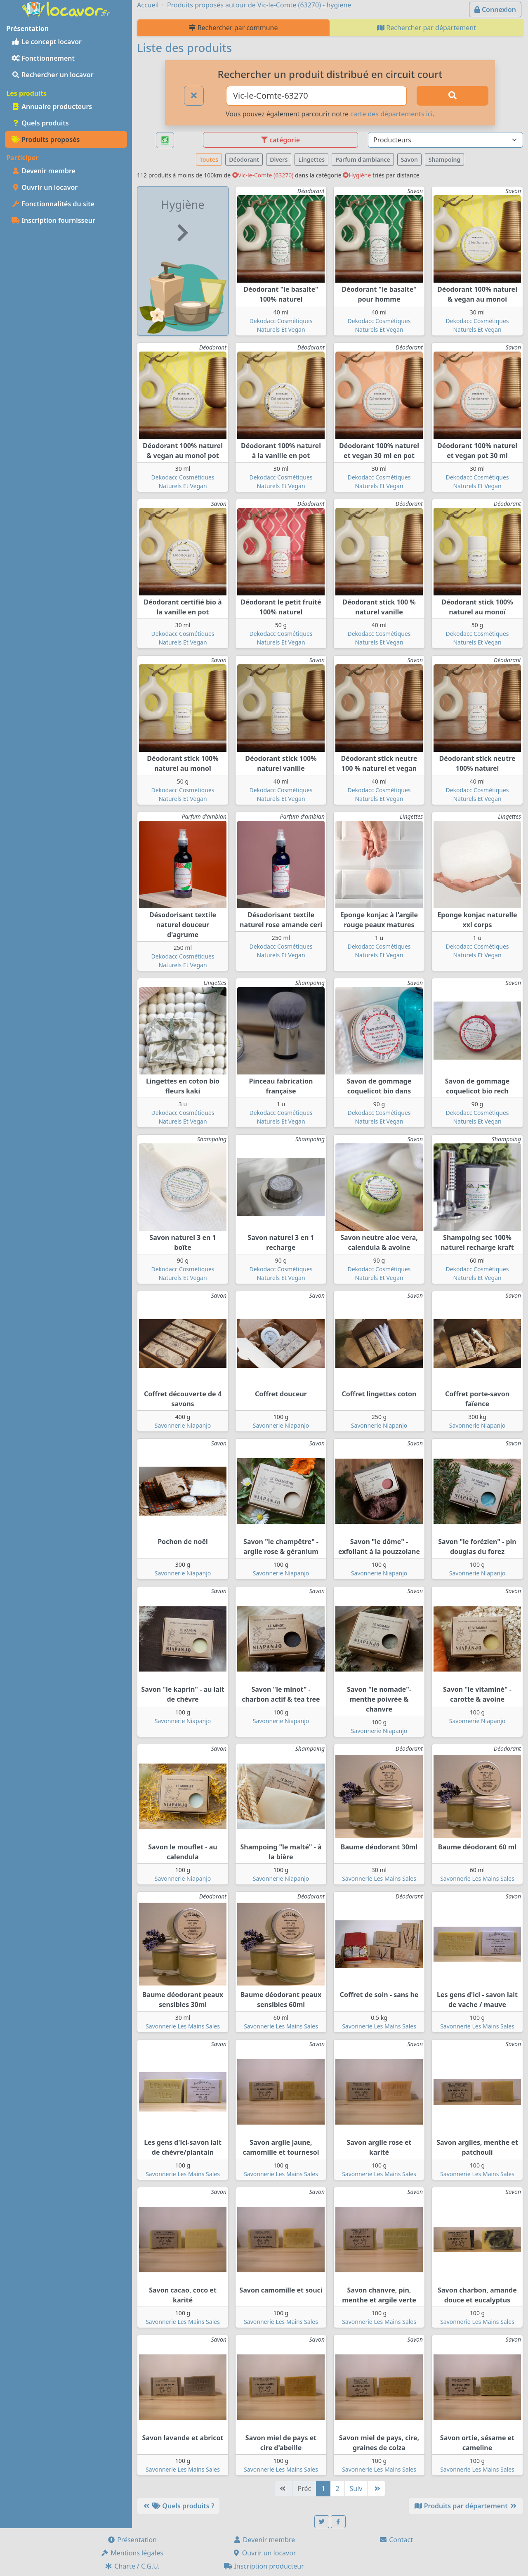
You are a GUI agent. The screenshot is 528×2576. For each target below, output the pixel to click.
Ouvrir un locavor (45, 187)
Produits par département (466, 2505)
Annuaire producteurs (52, 106)
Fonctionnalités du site (53, 203)
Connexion (495, 9)
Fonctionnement (43, 58)
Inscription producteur (264, 2566)
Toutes (209, 159)
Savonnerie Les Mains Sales (379, 1878)
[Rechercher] (452, 96)
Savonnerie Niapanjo (183, 1425)
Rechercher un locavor (53, 74)
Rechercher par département (426, 27)
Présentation (132, 2539)
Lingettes (311, 159)
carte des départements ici (391, 113)
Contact (396, 2539)
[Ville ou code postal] (316, 96)
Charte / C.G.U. (132, 2566)
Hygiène (357, 175)
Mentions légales (132, 2552)
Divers (279, 159)
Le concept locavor (47, 41)
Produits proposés (46, 139)
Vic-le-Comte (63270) (263, 175)
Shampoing (444, 159)
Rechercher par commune (233, 27)
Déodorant (244, 159)
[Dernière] (376, 2488)
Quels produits (40, 123)
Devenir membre (43, 170)
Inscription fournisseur (53, 220)
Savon (409, 159)
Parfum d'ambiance (362, 159)
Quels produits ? (178, 2505)
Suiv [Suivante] (356, 2488)
